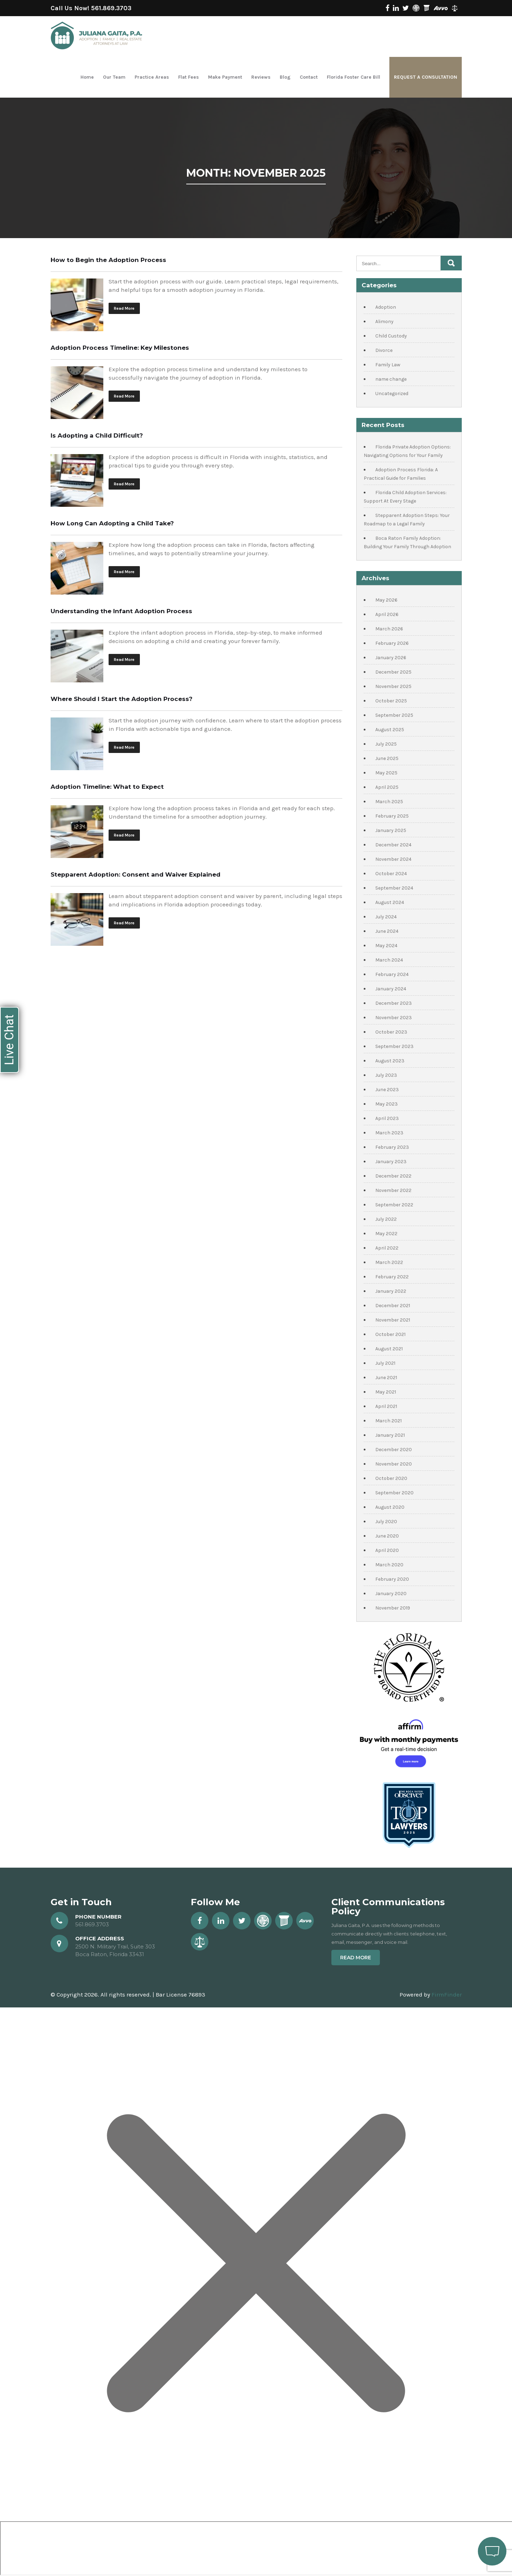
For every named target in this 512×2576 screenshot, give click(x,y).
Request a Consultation (425, 77)
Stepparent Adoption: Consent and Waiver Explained (135, 874)
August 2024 (389, 902)
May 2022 (386, 1234)
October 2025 (391, 701)
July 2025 (386, 744)
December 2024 (393, 845)
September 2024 (394, 888)
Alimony (384, 322)
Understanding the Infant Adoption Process (121, 611)
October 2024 (391, 874)
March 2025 (389, 802)
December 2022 (393, 1176)
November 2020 (393, 1464)
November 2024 (393, 859)
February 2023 (392, 1147)
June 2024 (386, 931)
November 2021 (392, 1320)
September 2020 (394, 1493)
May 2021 (385, 1392)
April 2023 (387, 1118)
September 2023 (394, 1046)
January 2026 (390, 658)
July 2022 (386, 1219)
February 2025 (392, 816)
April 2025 (386, 787)
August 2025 (389, 730)
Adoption (385, 307)
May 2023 (386, 1104)
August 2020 (389, 1507)
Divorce (384, 350)
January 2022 (390, 1291)
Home (87, 77)
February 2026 (392, 643)
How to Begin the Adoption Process (108, 259)
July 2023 (386, 1075)
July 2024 (386, 917)
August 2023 (389, 1061)
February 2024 (392, 974)
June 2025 (386, 758)
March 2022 (389, 1262)
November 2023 (393, 1018)
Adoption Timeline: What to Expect (107, 786)
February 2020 (392, 1579)
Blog (285, 77)
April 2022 (386, 1248)
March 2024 (389, 960)
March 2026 (389, 629)
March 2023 (389, 1133)
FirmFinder (447, 1994)
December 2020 (393, 1450)
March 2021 (388, 1421)
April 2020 (387, 1550)
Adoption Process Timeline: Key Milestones (120, 347)
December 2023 (393, 1003)
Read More (124, 308)
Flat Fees (188, 77)
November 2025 (393, 686)
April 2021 (386, 1406)
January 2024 (390, 989)
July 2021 (385, 1363)
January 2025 (390, 830)
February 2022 (392, 1277)
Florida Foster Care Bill (353, 77)
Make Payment (225, 77)
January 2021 (390, 1435)
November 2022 (393, 1190)
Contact (309, 77)
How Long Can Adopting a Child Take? (112, 523)
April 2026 (386, 614)
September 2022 (394, 1205)
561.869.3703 (111, 8)
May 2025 (386, 773)
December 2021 (392, 1306)
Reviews (261, 77)
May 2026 (386, 600)
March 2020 (389, 1565)
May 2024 (386, 946)
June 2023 (387, 1090)
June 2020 (387, 1536)
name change (391, 379)
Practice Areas (152, 77)
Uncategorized (391, 393)
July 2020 (386, 1522)
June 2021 (386, 1378)
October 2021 (390, 1334)
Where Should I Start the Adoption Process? (122, 698)
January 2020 (391, 1594)
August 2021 (389, 1349)
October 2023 (391, 1032)
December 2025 (393, 672)
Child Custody (391, 336)
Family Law (387, 365)
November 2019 (392, 1608)
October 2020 (391, 1478)
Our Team (114, 77)
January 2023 (391, 1162)
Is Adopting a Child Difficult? (97, 435)
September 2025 (394, 715)
